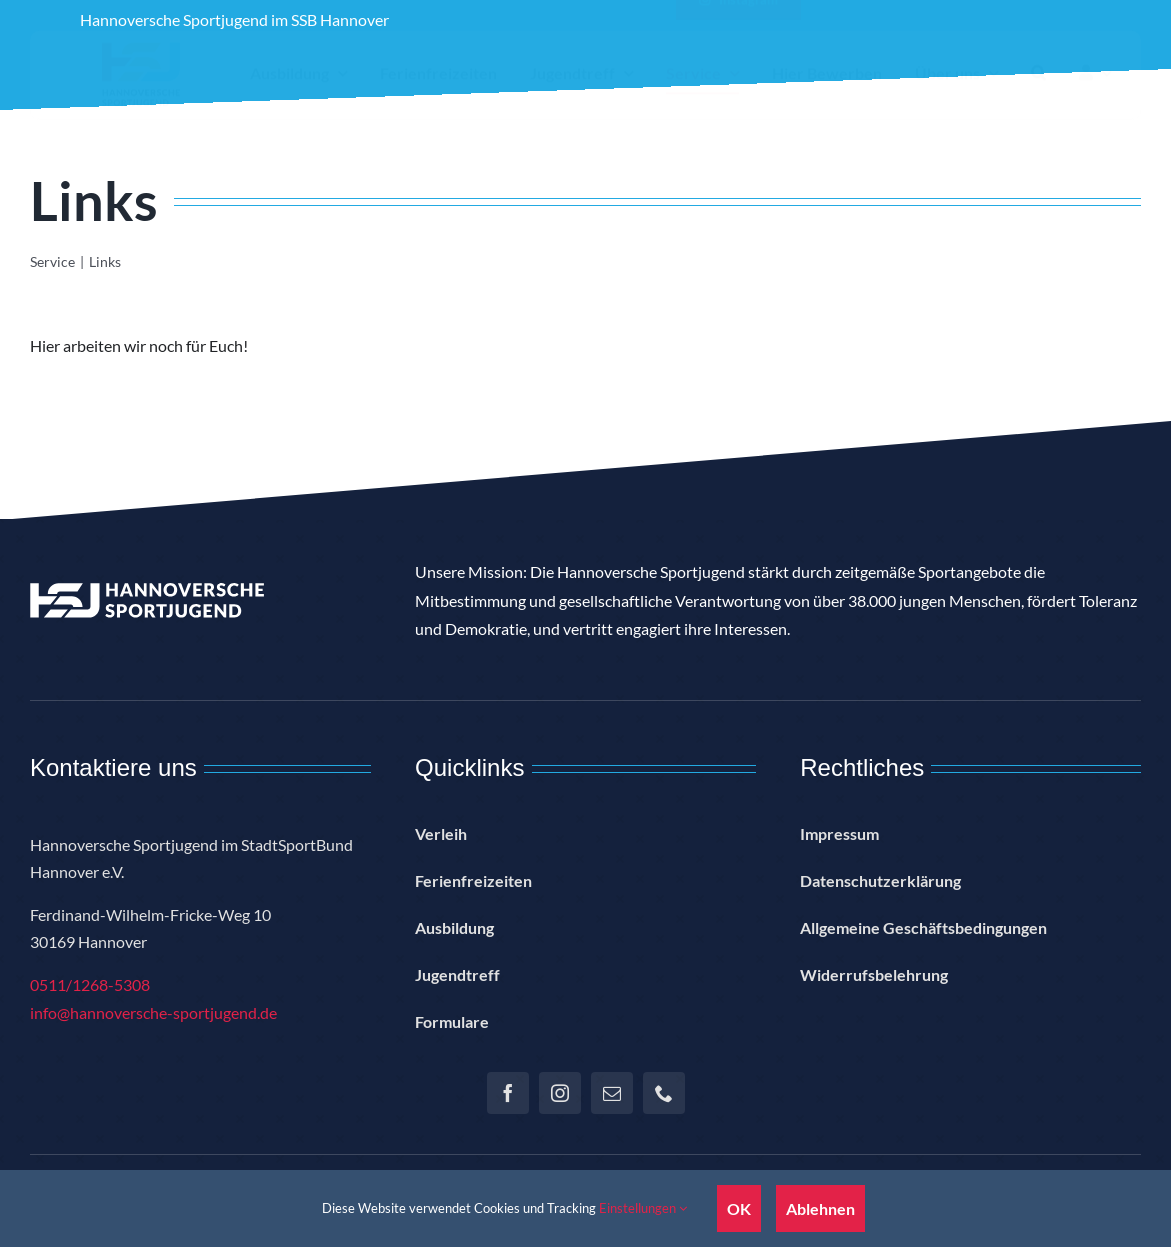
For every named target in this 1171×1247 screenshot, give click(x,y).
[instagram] (560, 1093)
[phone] (664, 1093)
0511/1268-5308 (90, 984)
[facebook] (508, 1093)
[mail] (612, 1093)
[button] (1038, 90)
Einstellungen (643, 1208)
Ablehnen (820, 1208)
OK (739, 1208)
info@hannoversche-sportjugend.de (153, 1012)
